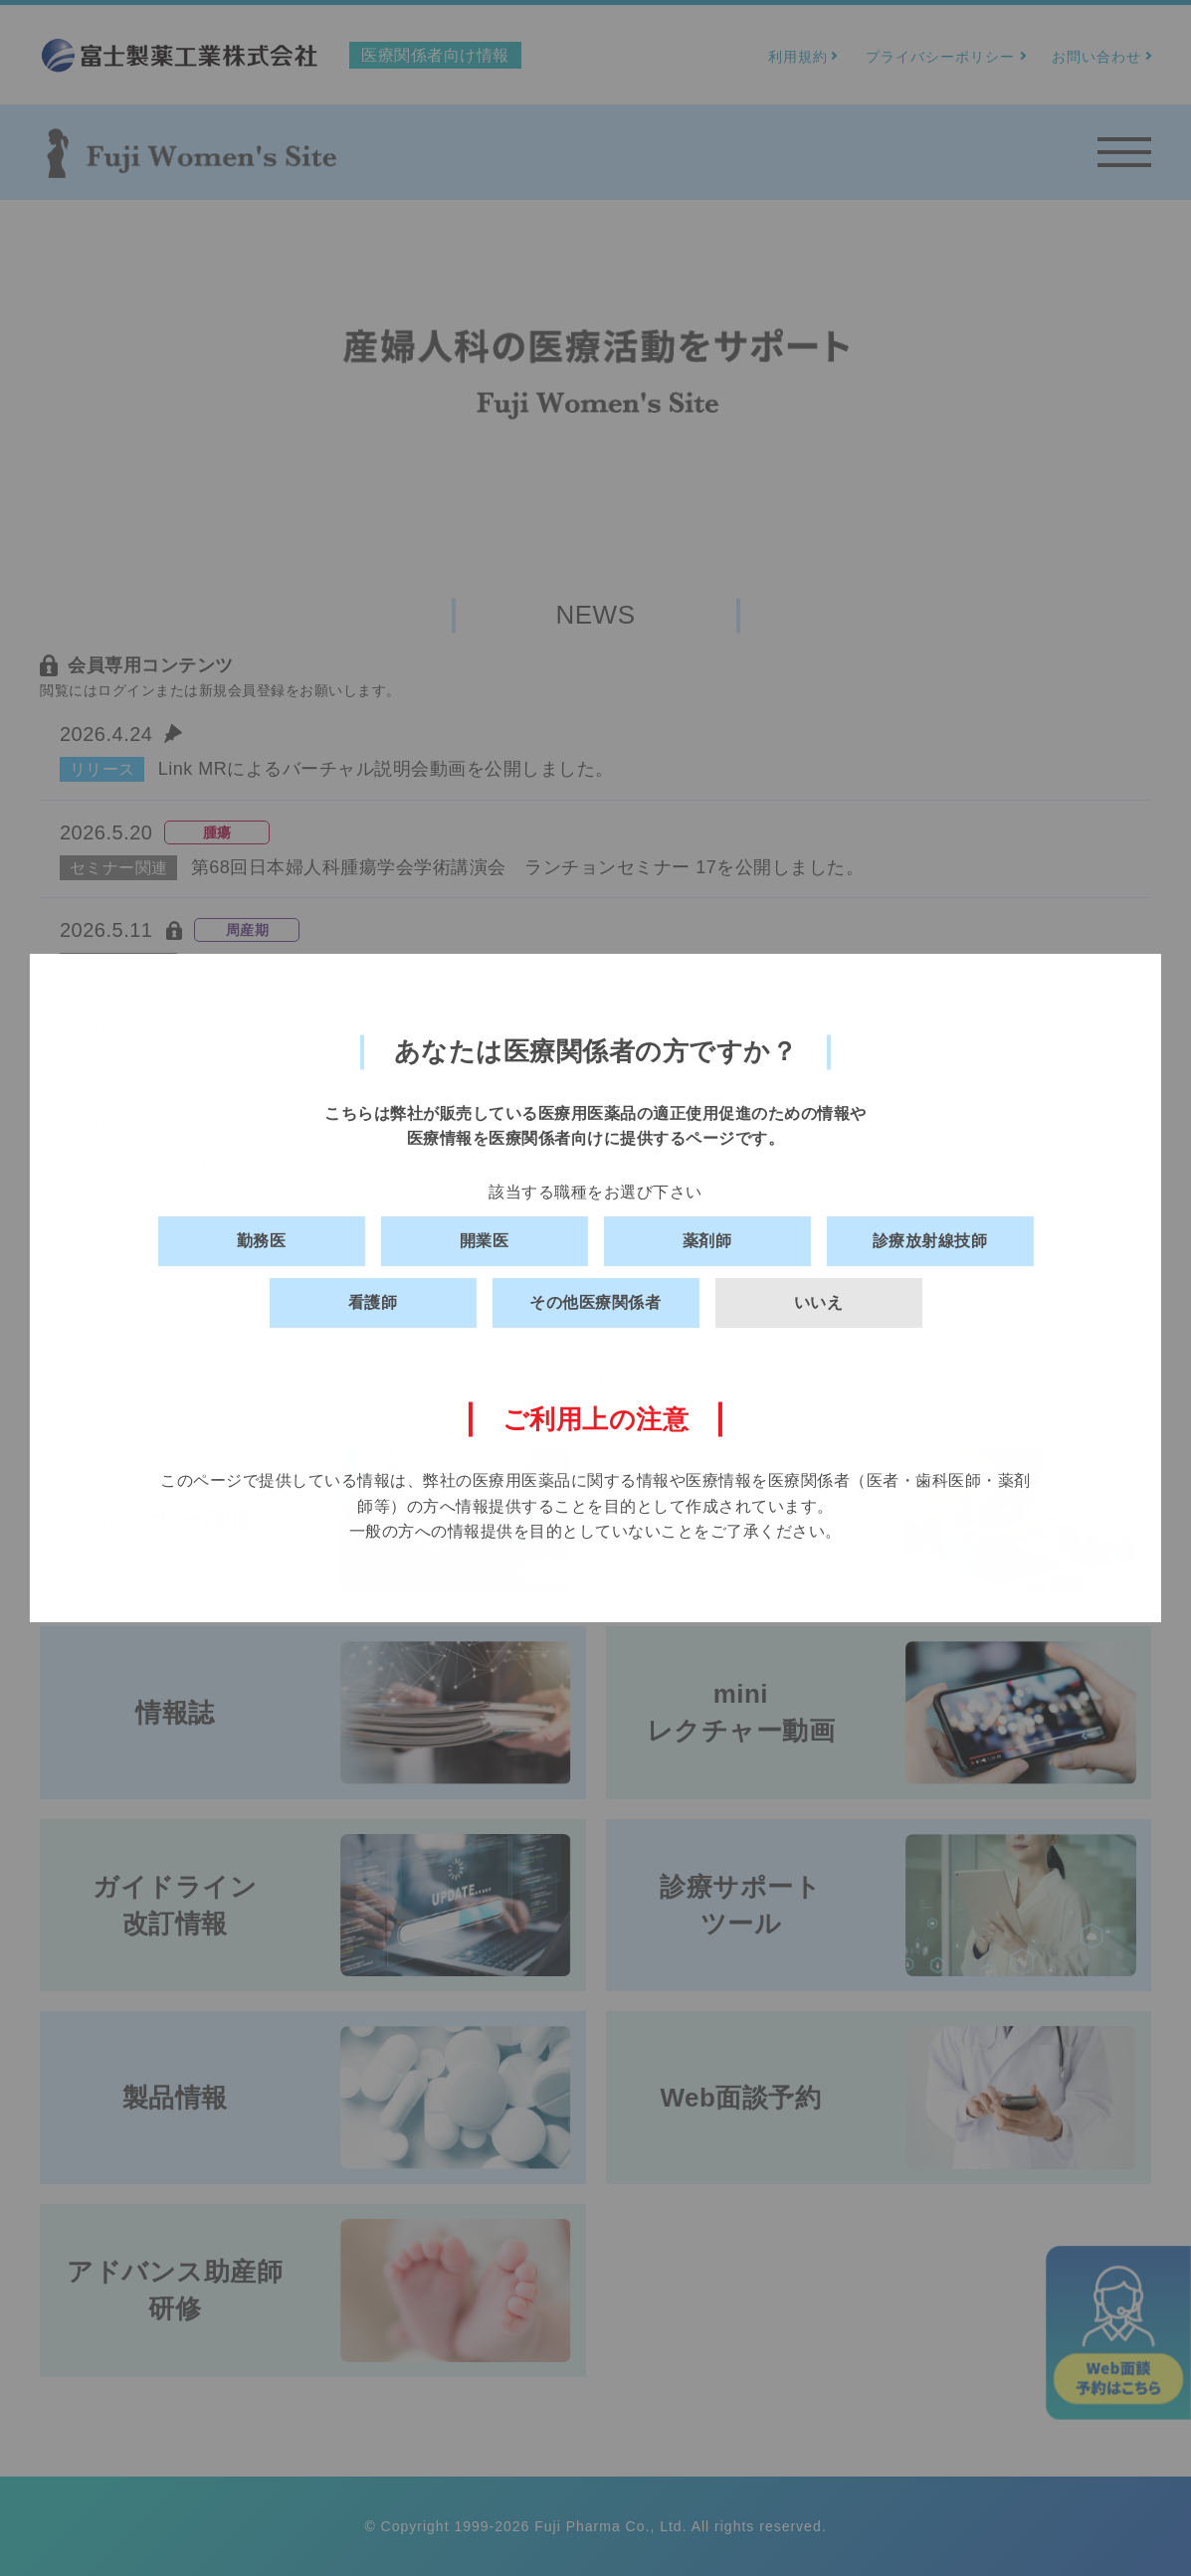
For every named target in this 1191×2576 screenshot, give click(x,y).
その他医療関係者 (595, 1302)
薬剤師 (707, 1240)
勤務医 (262, 1240)
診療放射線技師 (930, 1240)
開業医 (484, 1240)
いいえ (819, 1302)
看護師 (373, 1302)
